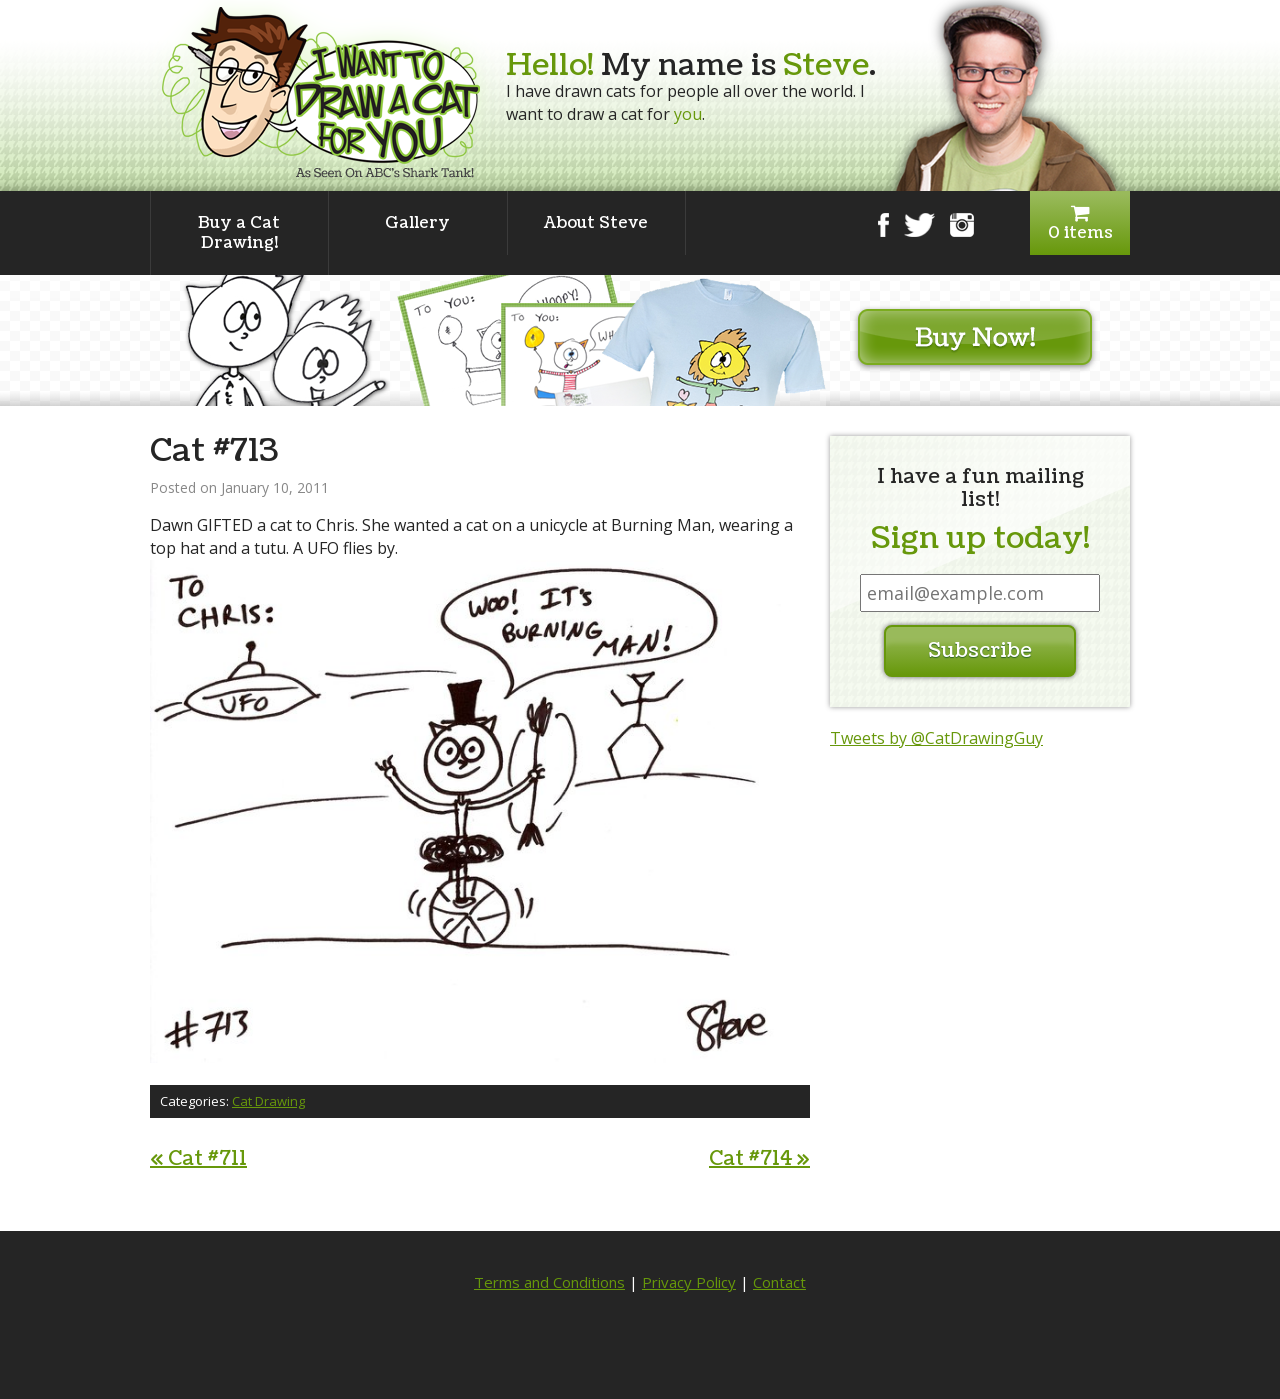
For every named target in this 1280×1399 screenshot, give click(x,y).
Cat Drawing (268, 1101)
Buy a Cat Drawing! (239, 233)
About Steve (596, 223)
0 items (1080, 223)
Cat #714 (759, 1159)
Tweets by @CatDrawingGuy (936, 738)
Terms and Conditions (549, 1282)
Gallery (417, 223)
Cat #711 (198, 1159)
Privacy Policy (689, 1282)
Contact (779, 1282)
